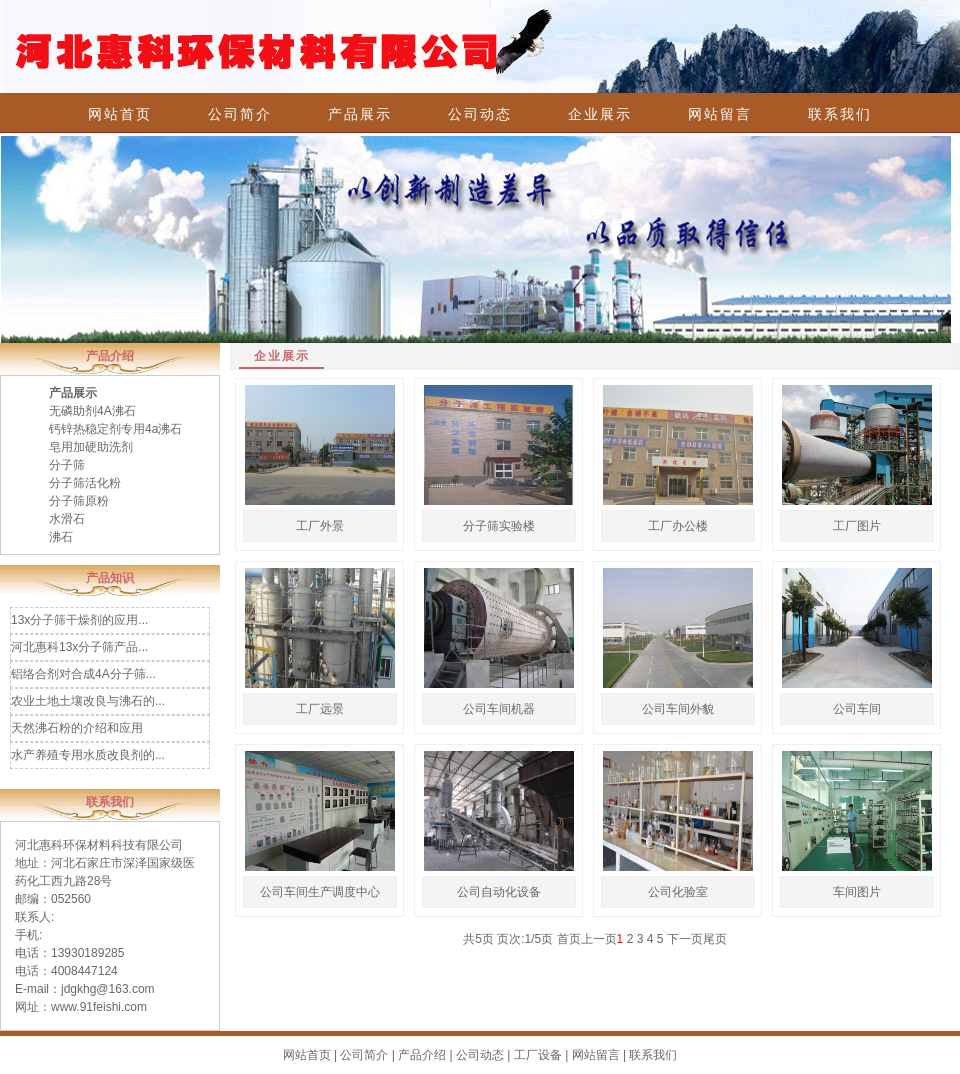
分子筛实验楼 (499, 526)
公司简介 (240, 114)
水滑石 (67, 519)
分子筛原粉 (79, 501)
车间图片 (857, 892)
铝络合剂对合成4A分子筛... (83, 674)
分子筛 (67, 465)
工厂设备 (538, 1055)
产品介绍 (422, 1055)
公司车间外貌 (678, 709)
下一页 (685, 939)
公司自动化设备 (499, 892)
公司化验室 (678, 892)
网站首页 (120, 114)
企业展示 (600, 114)
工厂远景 (320, 709)
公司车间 (857, 709)
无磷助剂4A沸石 (92, 411)
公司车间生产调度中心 (320, 892)
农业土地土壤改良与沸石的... (88, 701)
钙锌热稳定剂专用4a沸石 (115, 429)
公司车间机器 (499, 709)
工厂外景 (320, 526)
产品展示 (360, 114)
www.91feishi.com (99, 1007)
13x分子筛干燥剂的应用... (79, 620)
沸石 (61, 537)
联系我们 (840, 114)
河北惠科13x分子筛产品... (79, 647)
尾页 (715, 939)
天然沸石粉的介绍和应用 (77, 728)
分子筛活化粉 (85, 483)
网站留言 (720, 114)
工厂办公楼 (678, 526)
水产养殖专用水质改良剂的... (88, 755)
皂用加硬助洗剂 (91, 447)
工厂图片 (857, 526)
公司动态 (480, 114)
